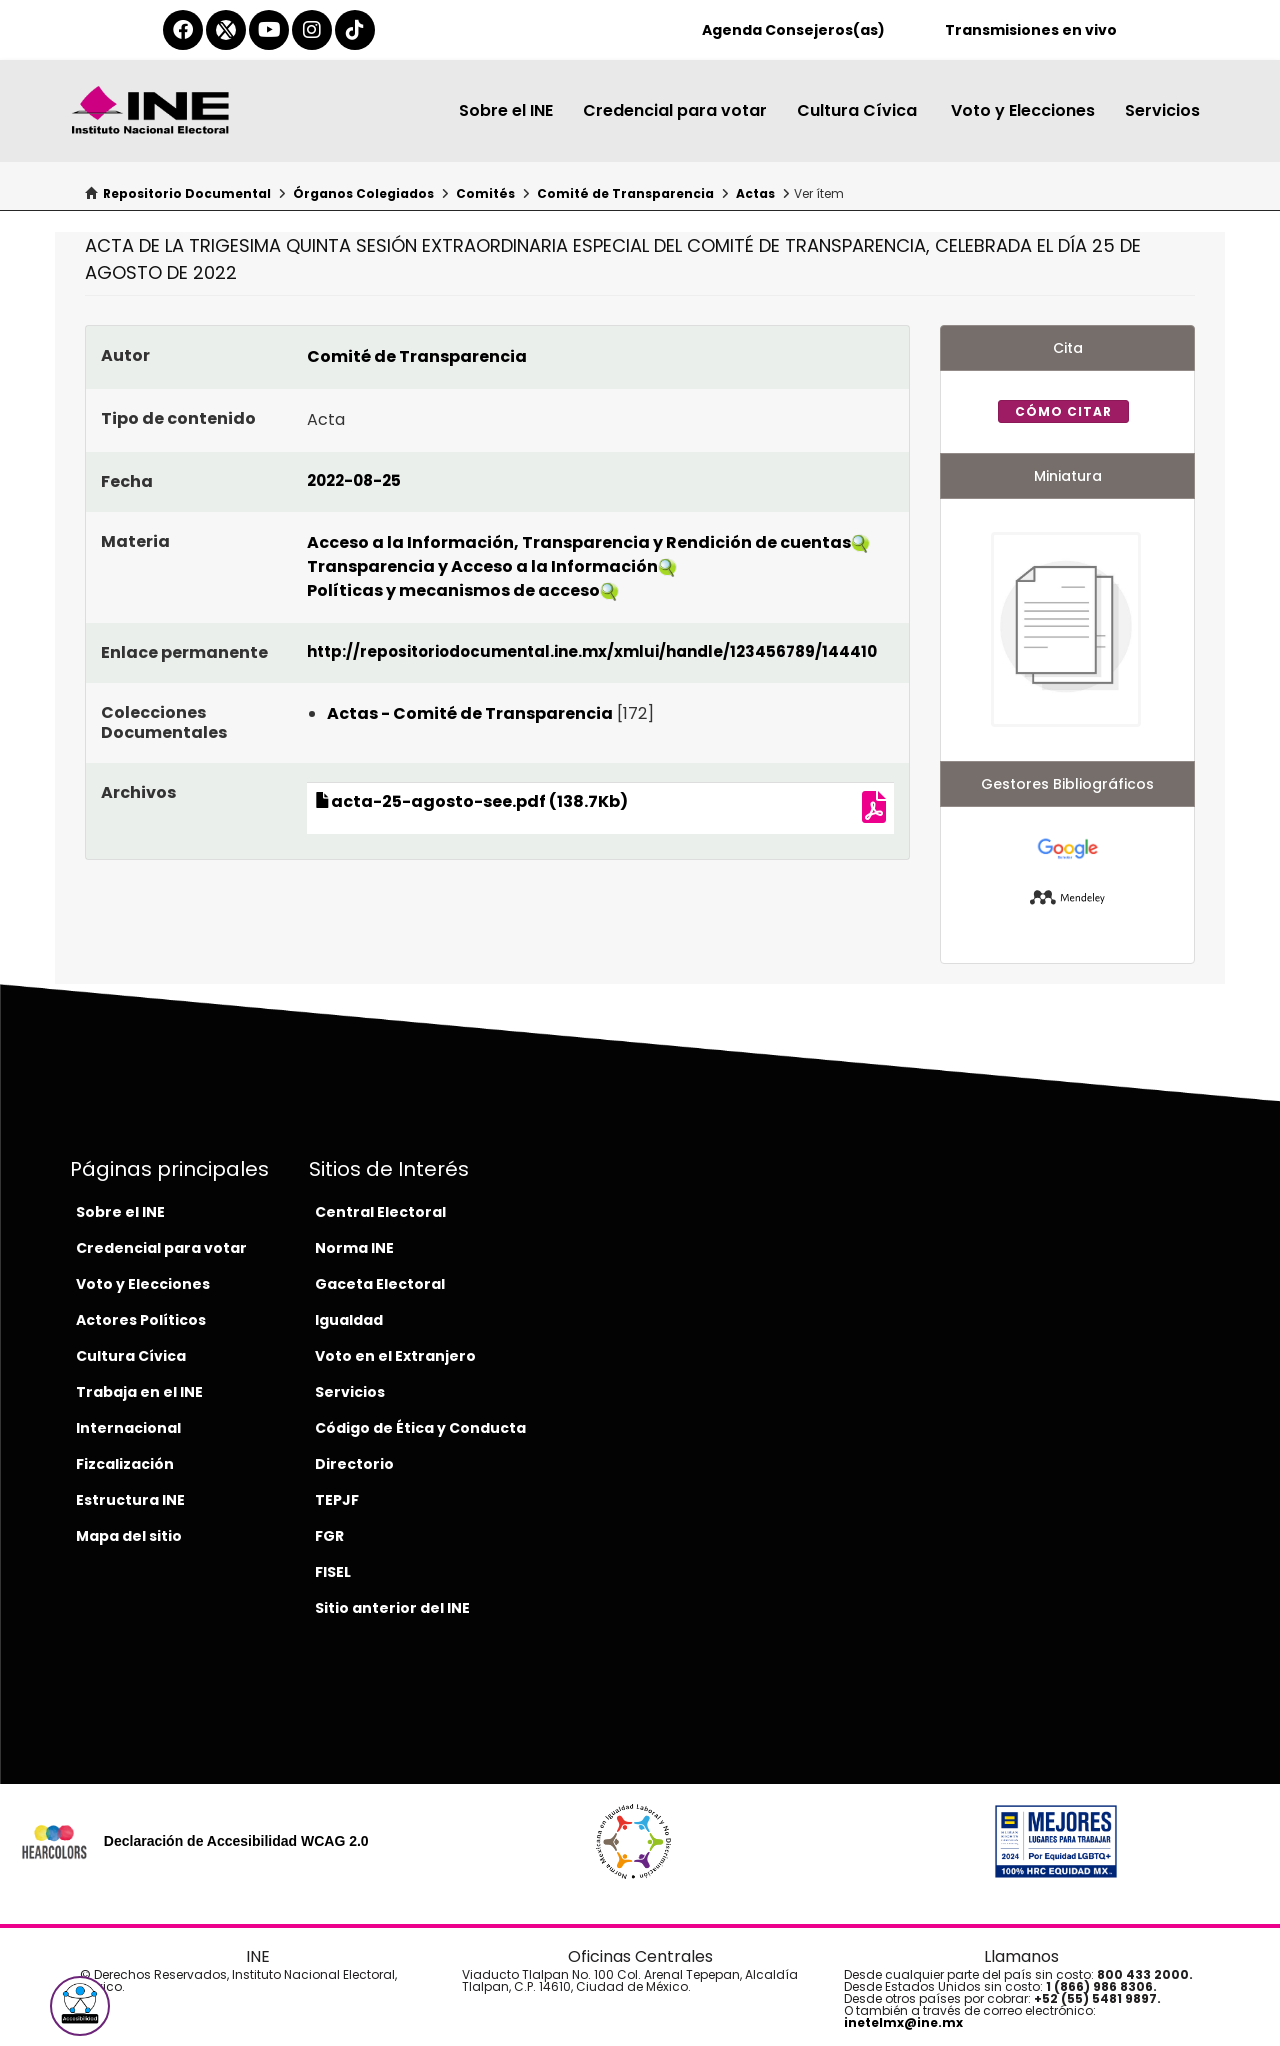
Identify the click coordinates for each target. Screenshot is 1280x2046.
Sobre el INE (506, 110)
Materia (135, 541)
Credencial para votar (675, 110)
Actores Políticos (141, 1320)
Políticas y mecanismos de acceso (453, 590)
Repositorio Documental (187, 193)
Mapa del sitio (129, 1536)
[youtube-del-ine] (269, 30)
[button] (80, 2006)
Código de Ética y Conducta (420, 1428)
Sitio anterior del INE (392, 1608)
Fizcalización (125, 1464)
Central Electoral (380, 1212)
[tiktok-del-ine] (355, 30)
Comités (485, 193)
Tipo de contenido (178, 418)
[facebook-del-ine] (183, 30)
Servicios (1162, 110)
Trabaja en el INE (139, 1392)
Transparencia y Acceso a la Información (482, 566)
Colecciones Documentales (164, 722)
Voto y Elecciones (1023, 110)
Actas (755, 193)
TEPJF (337, 1500)
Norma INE (354, 1248)
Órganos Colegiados (363, 193)
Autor (125, 355)
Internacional (128, 1428)
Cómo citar (1063, 411)
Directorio (354, 1464)
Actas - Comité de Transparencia (470, 713)
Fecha (127, 481)
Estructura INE (130, 1500)
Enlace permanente (184, 652)
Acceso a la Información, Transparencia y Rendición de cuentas (579, 542)
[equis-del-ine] (226, 30)
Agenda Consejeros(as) (793, 30)
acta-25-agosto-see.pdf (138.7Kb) (471, 801)
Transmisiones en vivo (1031, 30)
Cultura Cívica (859, 110)
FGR (329, 1536)
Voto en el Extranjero (395, 1356)
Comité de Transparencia (625, 193)
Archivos (138, 792)
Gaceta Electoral (380, 1284)
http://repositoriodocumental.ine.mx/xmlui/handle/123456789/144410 (592, 651)
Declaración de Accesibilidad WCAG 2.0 (236, 1841)
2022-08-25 (354, 480)
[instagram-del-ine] (312, 30)
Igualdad (349, 1320)
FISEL (333, 1572)
